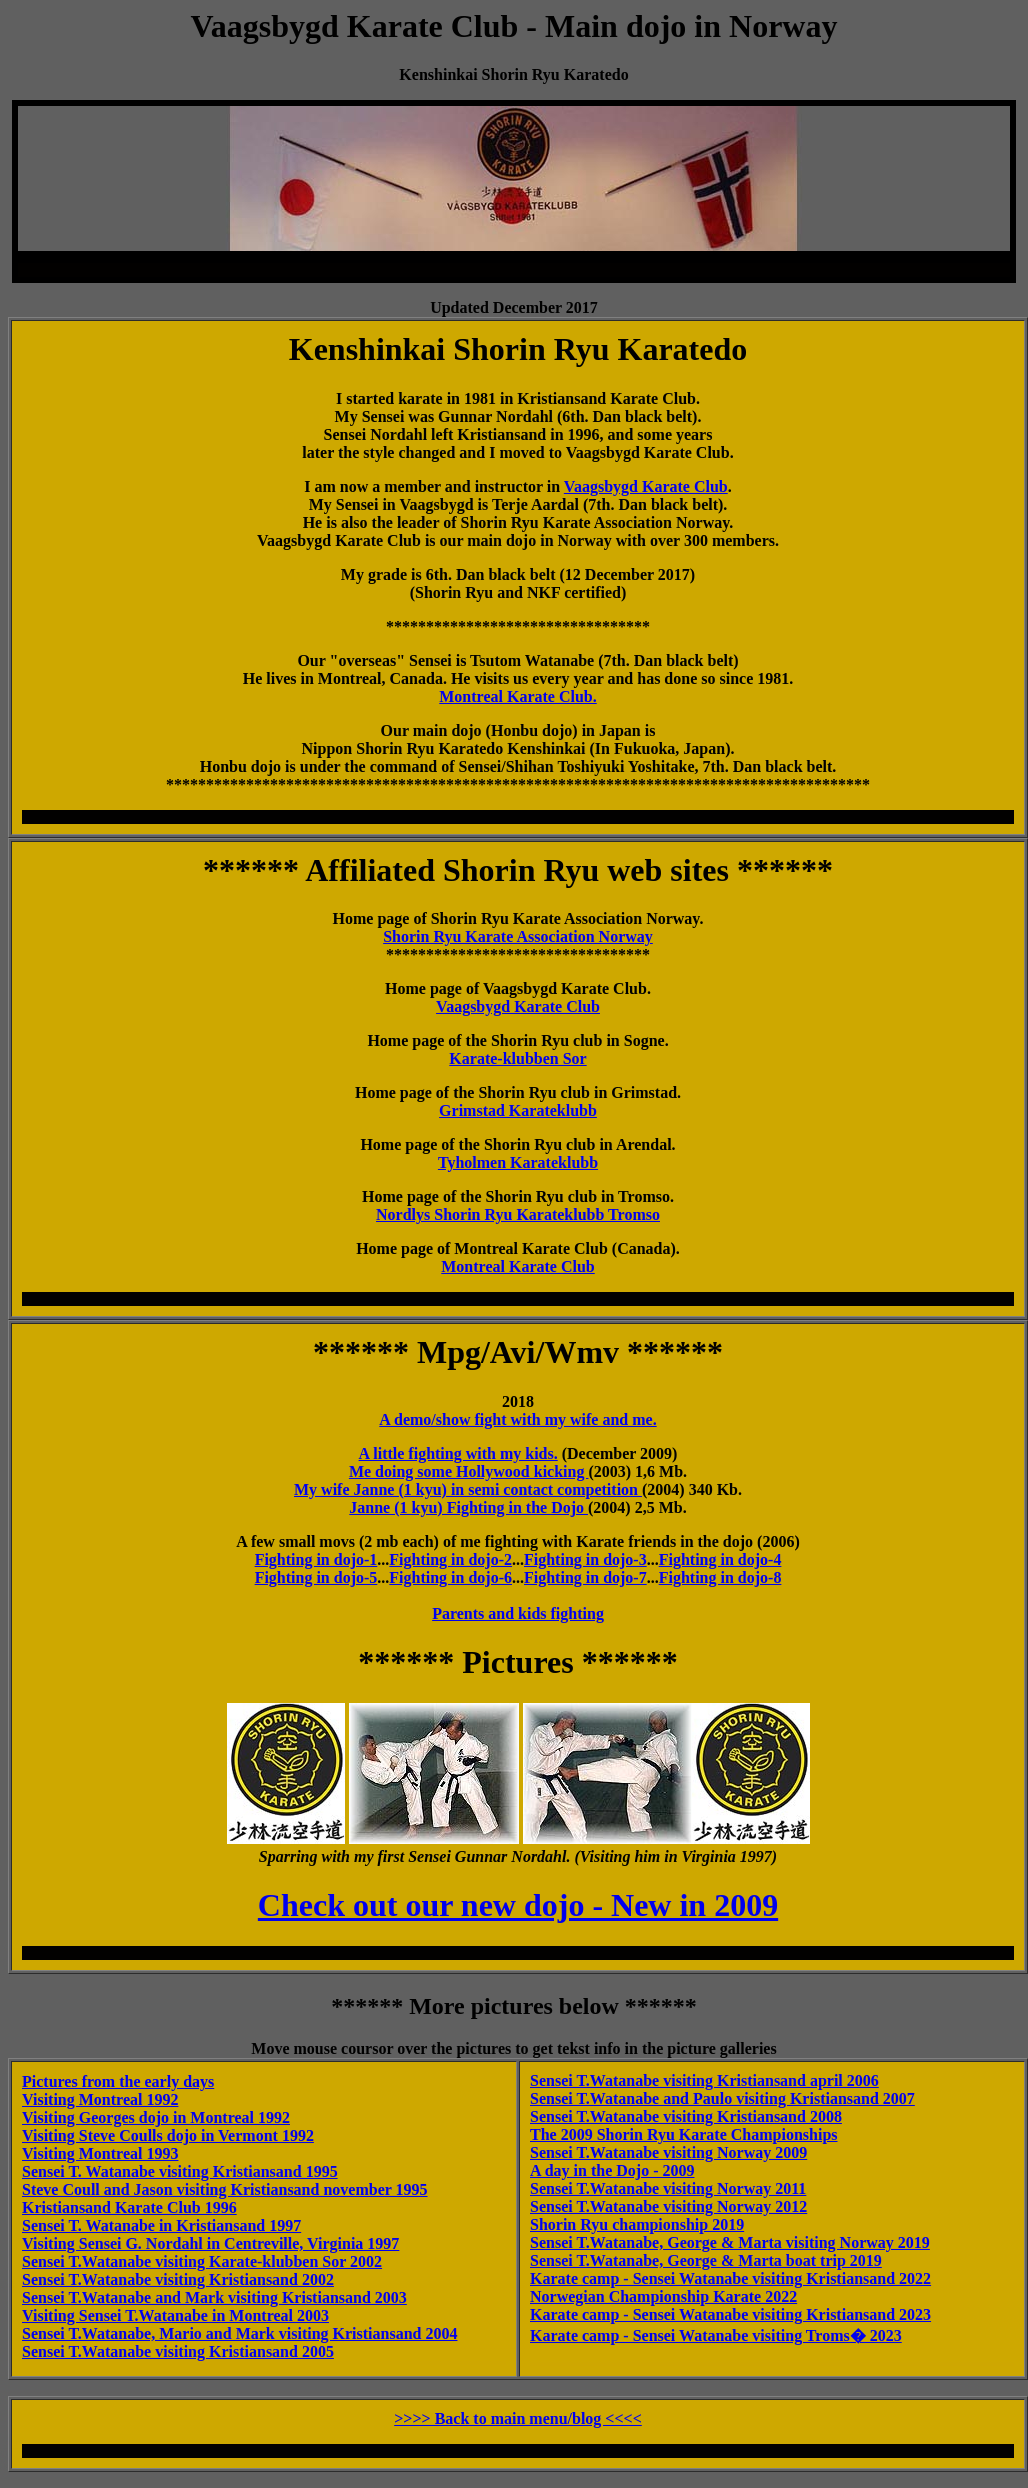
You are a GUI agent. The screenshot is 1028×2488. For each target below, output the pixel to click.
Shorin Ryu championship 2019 (637, 2224)
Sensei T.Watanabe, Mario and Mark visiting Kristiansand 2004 (239, 2333)
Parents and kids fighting (518, 1613)
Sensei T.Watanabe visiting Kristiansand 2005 (178, 2351)
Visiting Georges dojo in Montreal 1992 (156, 2117)
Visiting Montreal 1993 (100, 2153)
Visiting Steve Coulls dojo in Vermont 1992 (168, 2135)
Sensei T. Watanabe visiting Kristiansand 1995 (180, 2171)
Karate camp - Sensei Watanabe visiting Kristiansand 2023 (730, 2314)
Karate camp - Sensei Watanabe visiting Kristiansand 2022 (730, 2278)
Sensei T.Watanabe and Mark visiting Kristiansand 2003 (214, 2297)
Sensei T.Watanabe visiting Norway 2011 (668, 2188)
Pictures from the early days (118, 2081)
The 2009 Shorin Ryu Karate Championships (684, 2134)
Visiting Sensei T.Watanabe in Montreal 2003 (175, 2315)
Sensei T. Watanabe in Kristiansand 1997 (161, 2225)
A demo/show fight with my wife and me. (517, 1419)
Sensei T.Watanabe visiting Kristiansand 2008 (686, 2116)
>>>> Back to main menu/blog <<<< (518, 2418)
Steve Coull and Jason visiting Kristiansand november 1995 (225, 2189)
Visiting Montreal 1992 (100, 2099)
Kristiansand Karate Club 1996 (129, 2207)
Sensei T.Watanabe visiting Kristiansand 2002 (178, 2279)
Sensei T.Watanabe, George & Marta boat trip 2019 (706, 2260)
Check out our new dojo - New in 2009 (518, 1905)
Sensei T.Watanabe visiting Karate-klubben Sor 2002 (202, 2261)
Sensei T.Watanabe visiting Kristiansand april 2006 (704, 2080)
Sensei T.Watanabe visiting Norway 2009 (668, 2152)
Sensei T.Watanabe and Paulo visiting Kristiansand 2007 (722, 2098)
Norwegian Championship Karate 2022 (663, 2296)
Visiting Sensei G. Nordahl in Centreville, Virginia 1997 (210, 2243)
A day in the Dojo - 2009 (612, 2170)
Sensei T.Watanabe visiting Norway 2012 (668, 2206)
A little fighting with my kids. (458, 1453)
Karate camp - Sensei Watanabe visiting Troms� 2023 (716, 2335)
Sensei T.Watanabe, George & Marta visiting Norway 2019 (730, 2242)
